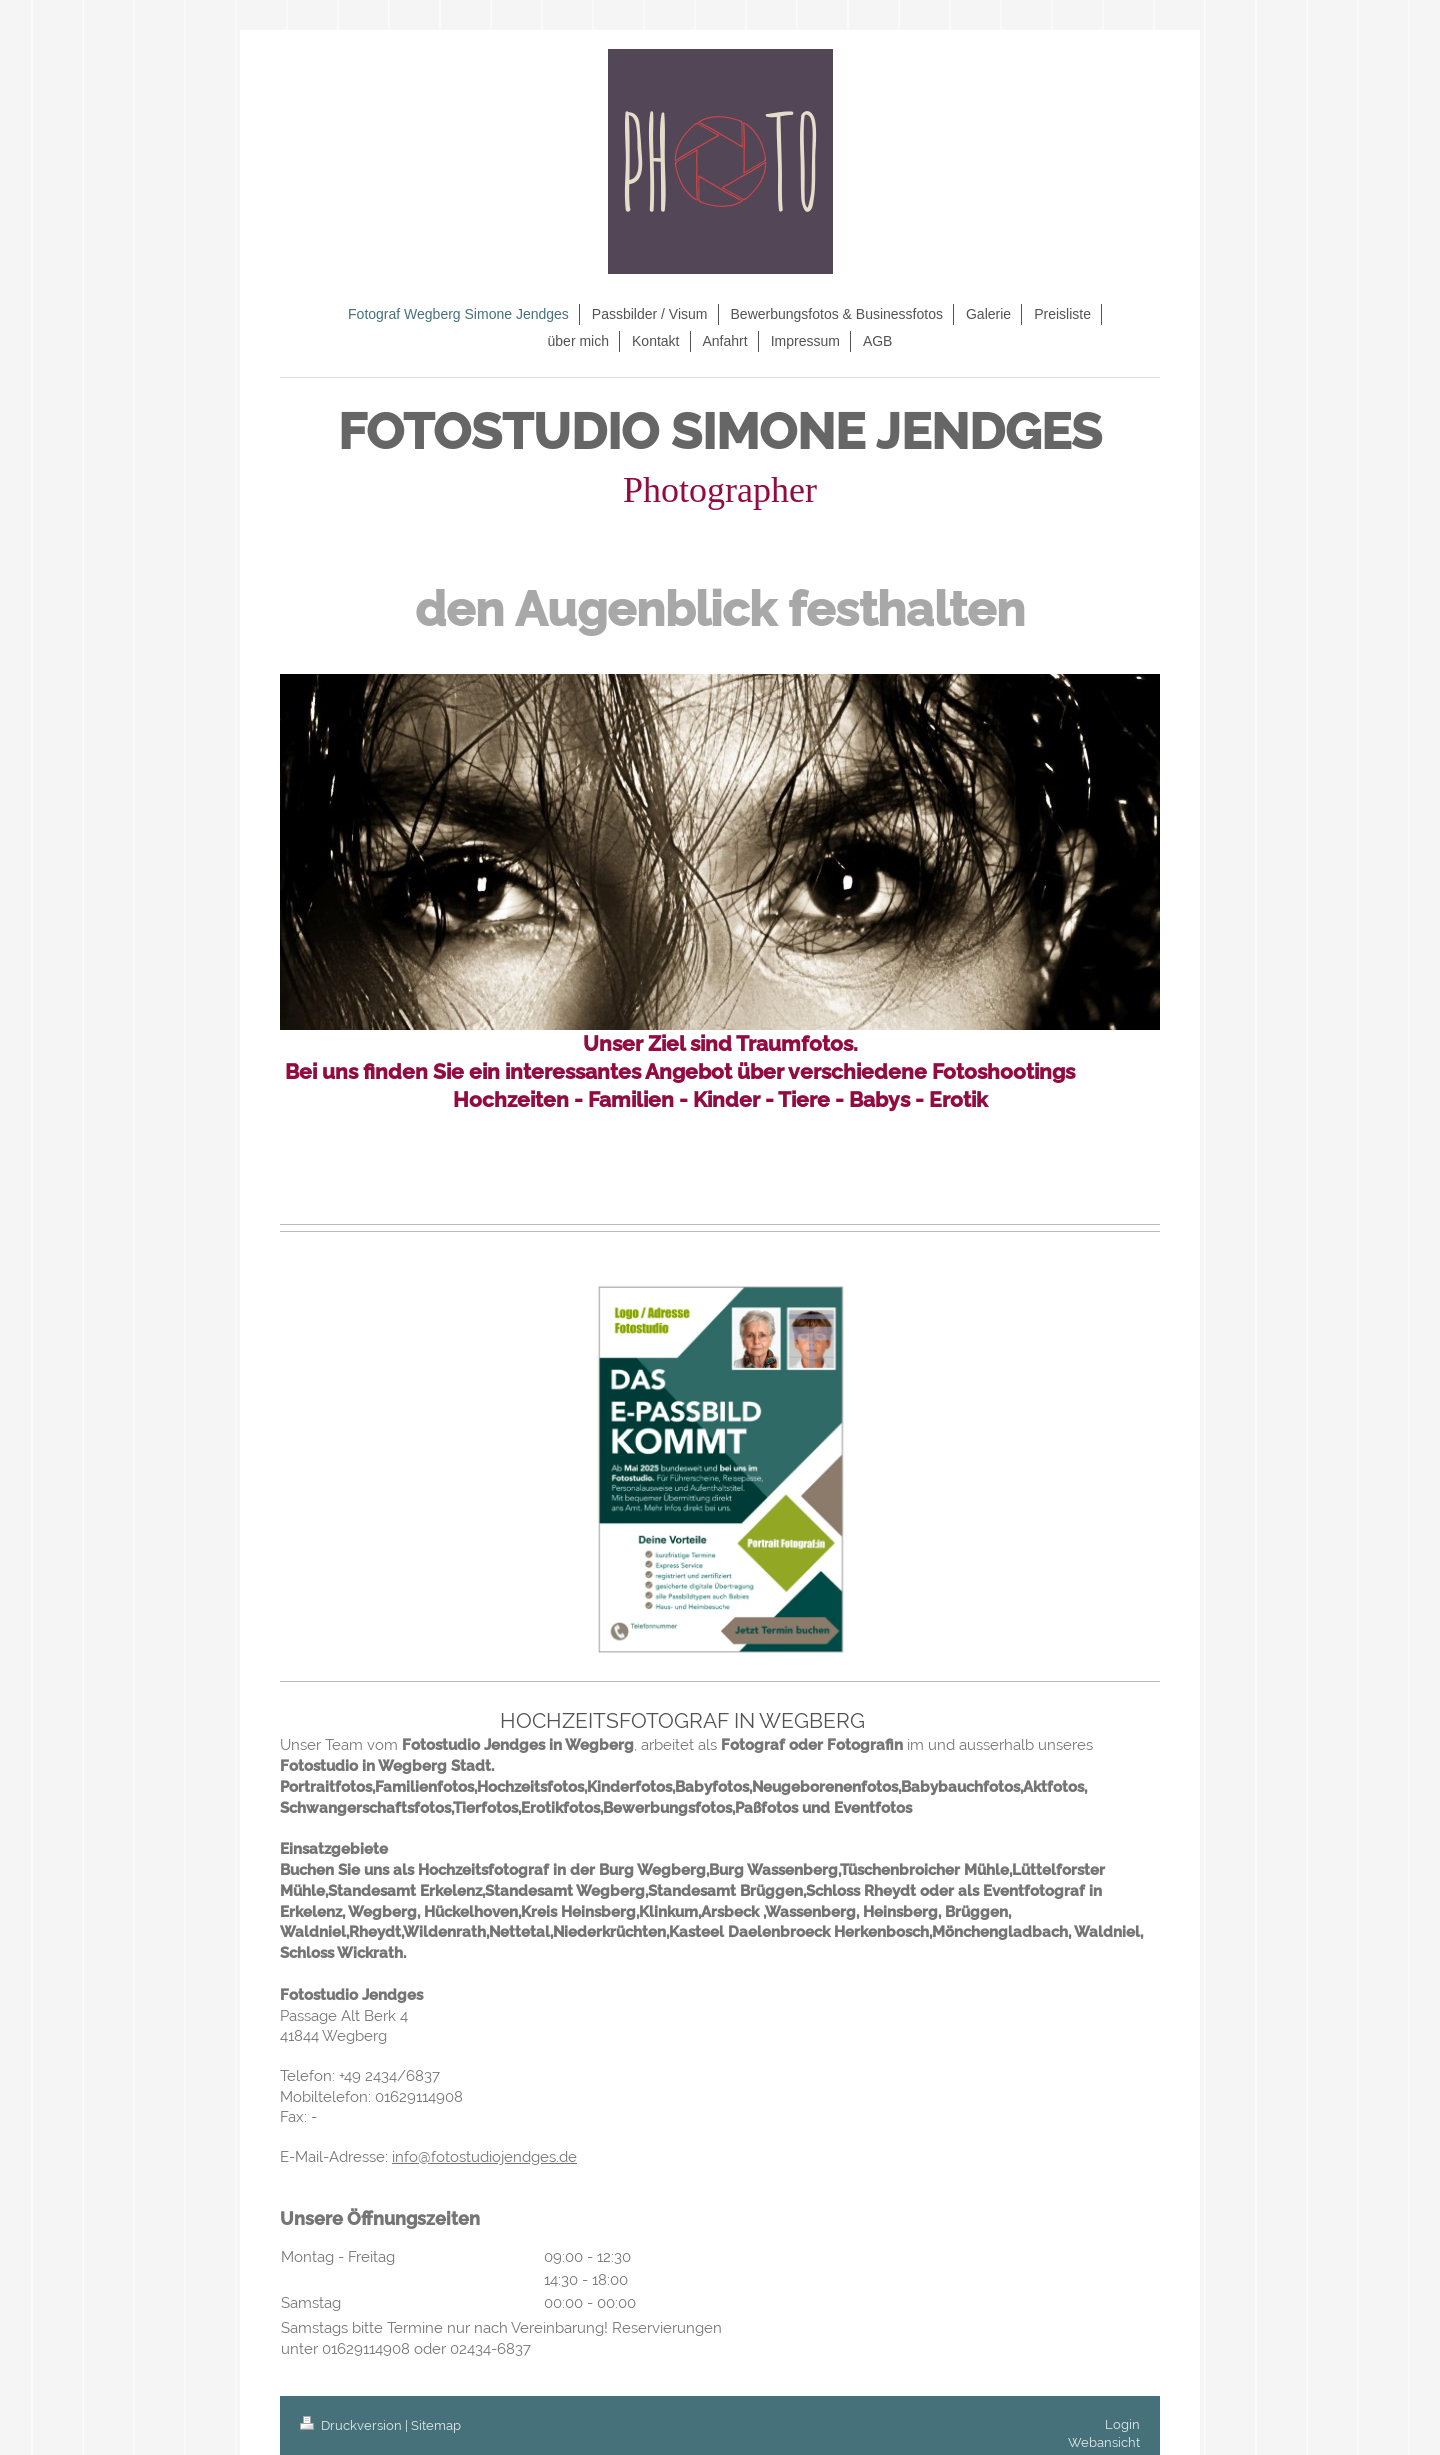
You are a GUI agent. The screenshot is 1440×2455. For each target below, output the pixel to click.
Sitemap (436, 2425)
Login (1122, 2424)
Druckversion (352, 2425)
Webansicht (1104, 2442)
